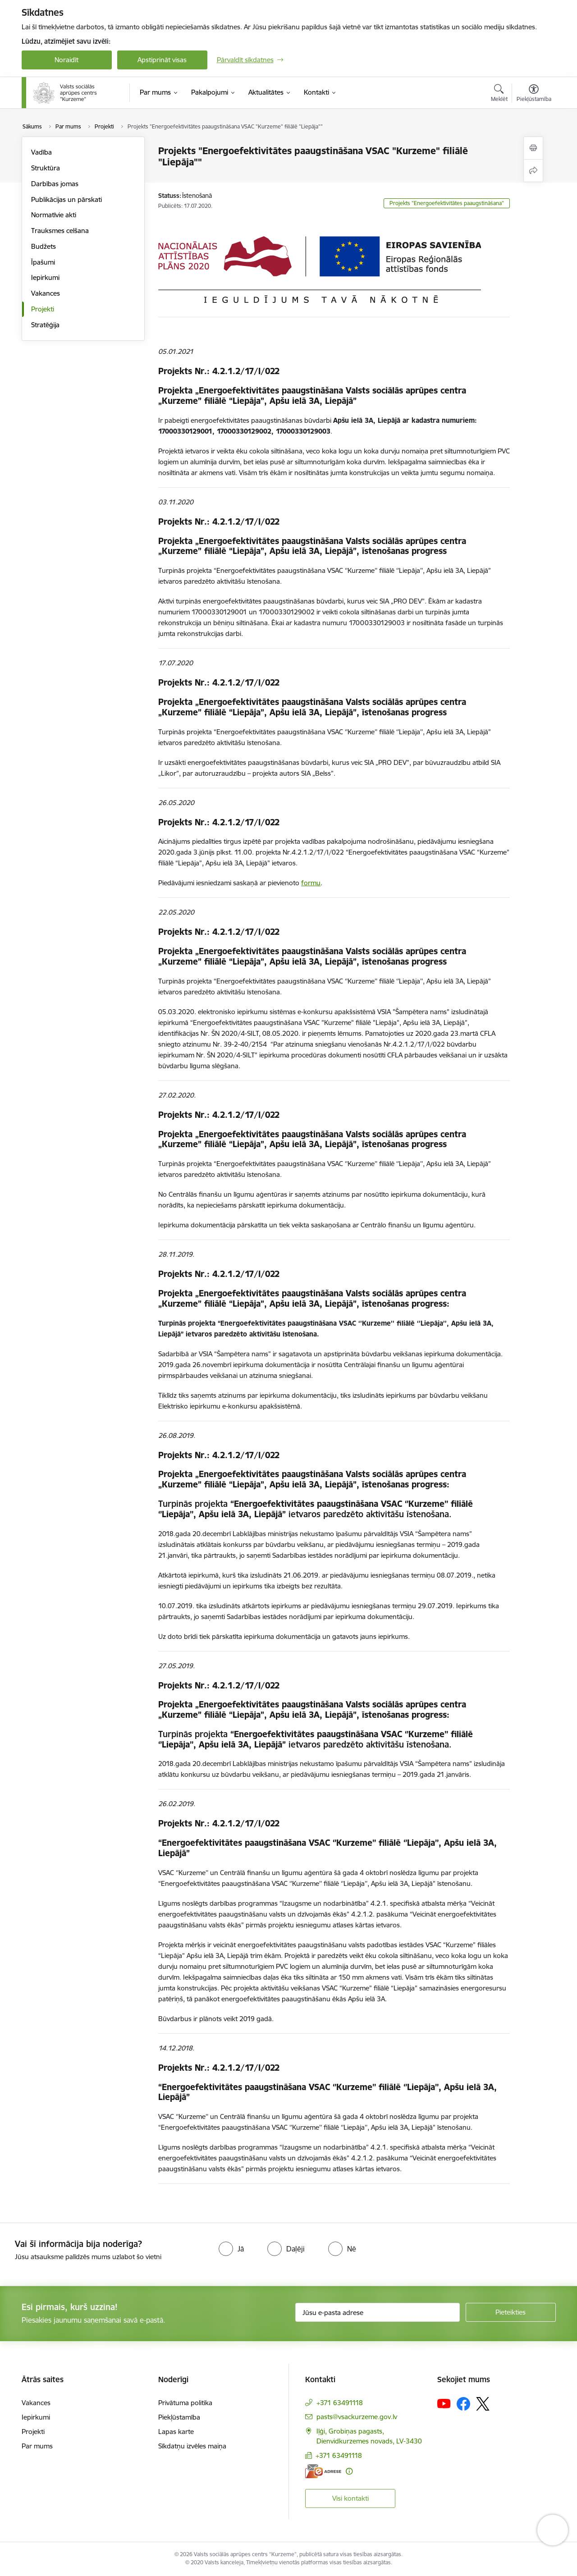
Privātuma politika (185, 2402)
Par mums (37, 2446)
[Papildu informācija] (349, 2471)
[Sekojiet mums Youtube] (444, 2403)
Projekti (42, 309)
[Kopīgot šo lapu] (533, 171)
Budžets (43, 246)
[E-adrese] (323, 2471)
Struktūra (45, 168)
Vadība (41, 152)
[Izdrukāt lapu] (533, 148)
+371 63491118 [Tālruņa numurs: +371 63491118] (339, 2402)
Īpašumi (43, 262)
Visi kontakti (350, 2498)
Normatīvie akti (53, 214)
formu (311, 882)
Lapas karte (176, 2431)
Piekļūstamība (179, 2417)
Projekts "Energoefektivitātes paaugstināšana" (446, 203)
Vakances (45, 293)
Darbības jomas (54, 183)
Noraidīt (66, 59)
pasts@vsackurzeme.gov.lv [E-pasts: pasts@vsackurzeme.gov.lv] (356, 2416)
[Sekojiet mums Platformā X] (483, 2404)
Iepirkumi (45, 277)
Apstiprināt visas (162, 59)
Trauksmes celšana (60, 230)
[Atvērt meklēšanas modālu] (499, 94)
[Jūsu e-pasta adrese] (377, 2312)
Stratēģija (45, 324)
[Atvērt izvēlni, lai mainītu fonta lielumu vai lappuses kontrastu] (534, 94)
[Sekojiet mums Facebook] (463, 2404)
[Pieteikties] (511, 2312)
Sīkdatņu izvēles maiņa (192, 2446)
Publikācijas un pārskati (66, 199)
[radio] (231, 2249)
